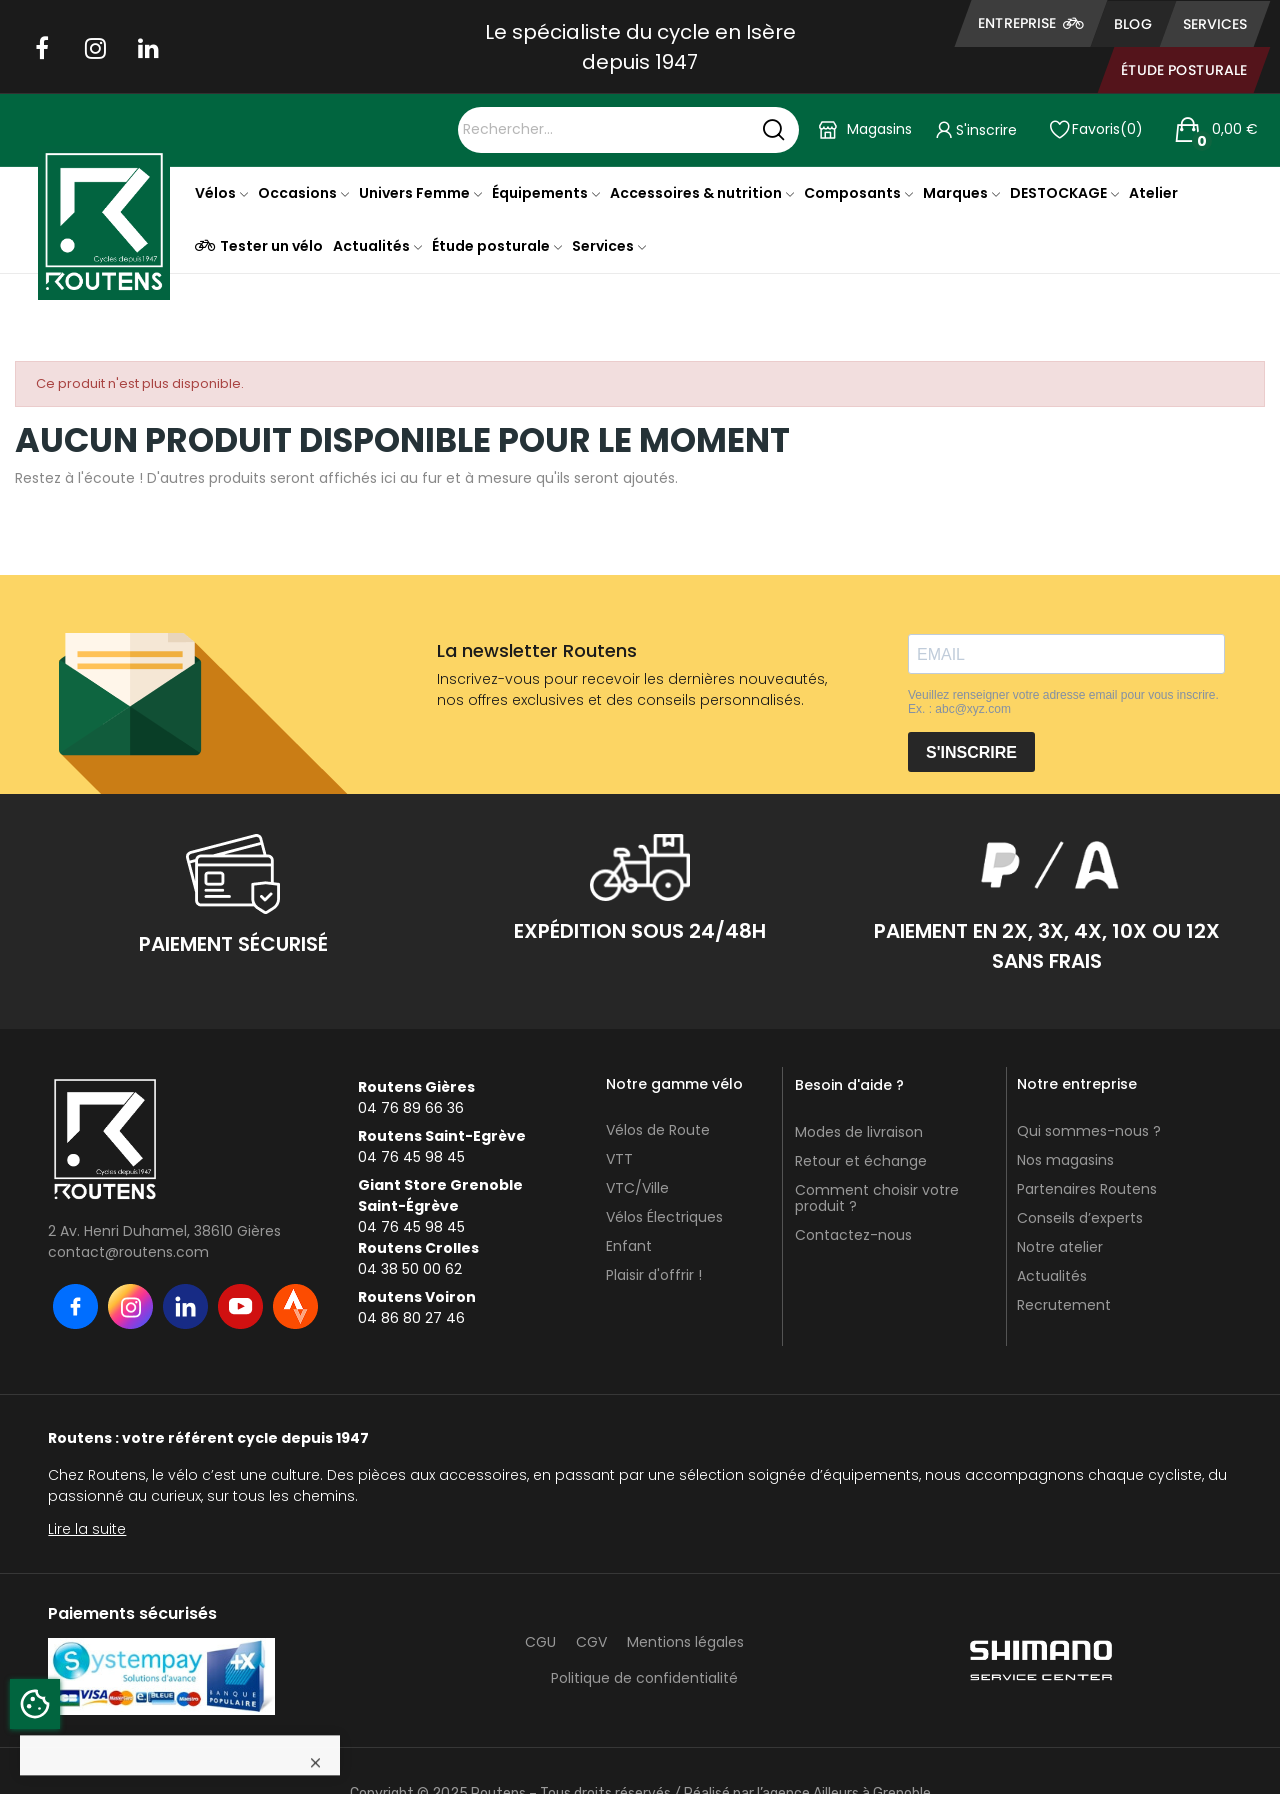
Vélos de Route (658, 1130)
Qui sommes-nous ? (1089, 1131)
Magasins (879, 129)
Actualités (1052, 1276)
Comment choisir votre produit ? (877, 1198)
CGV (591, 1642)
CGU (540, 1642)
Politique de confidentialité (644, 1678)
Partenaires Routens (1087, 1189)
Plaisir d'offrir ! (654, 1275)
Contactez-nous (853, 1235)
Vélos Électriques (664, 1217)
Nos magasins (1065, 1160)
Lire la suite (87, 1529)
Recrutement (1064, 1305)
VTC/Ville (637, 1188)
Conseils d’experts (1080, 1218)
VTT (619, 1159)
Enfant (629, 1246)
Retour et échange (861, 1161)
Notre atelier (1060, 1247)
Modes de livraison (859, 1132)
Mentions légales (685, 1642)
